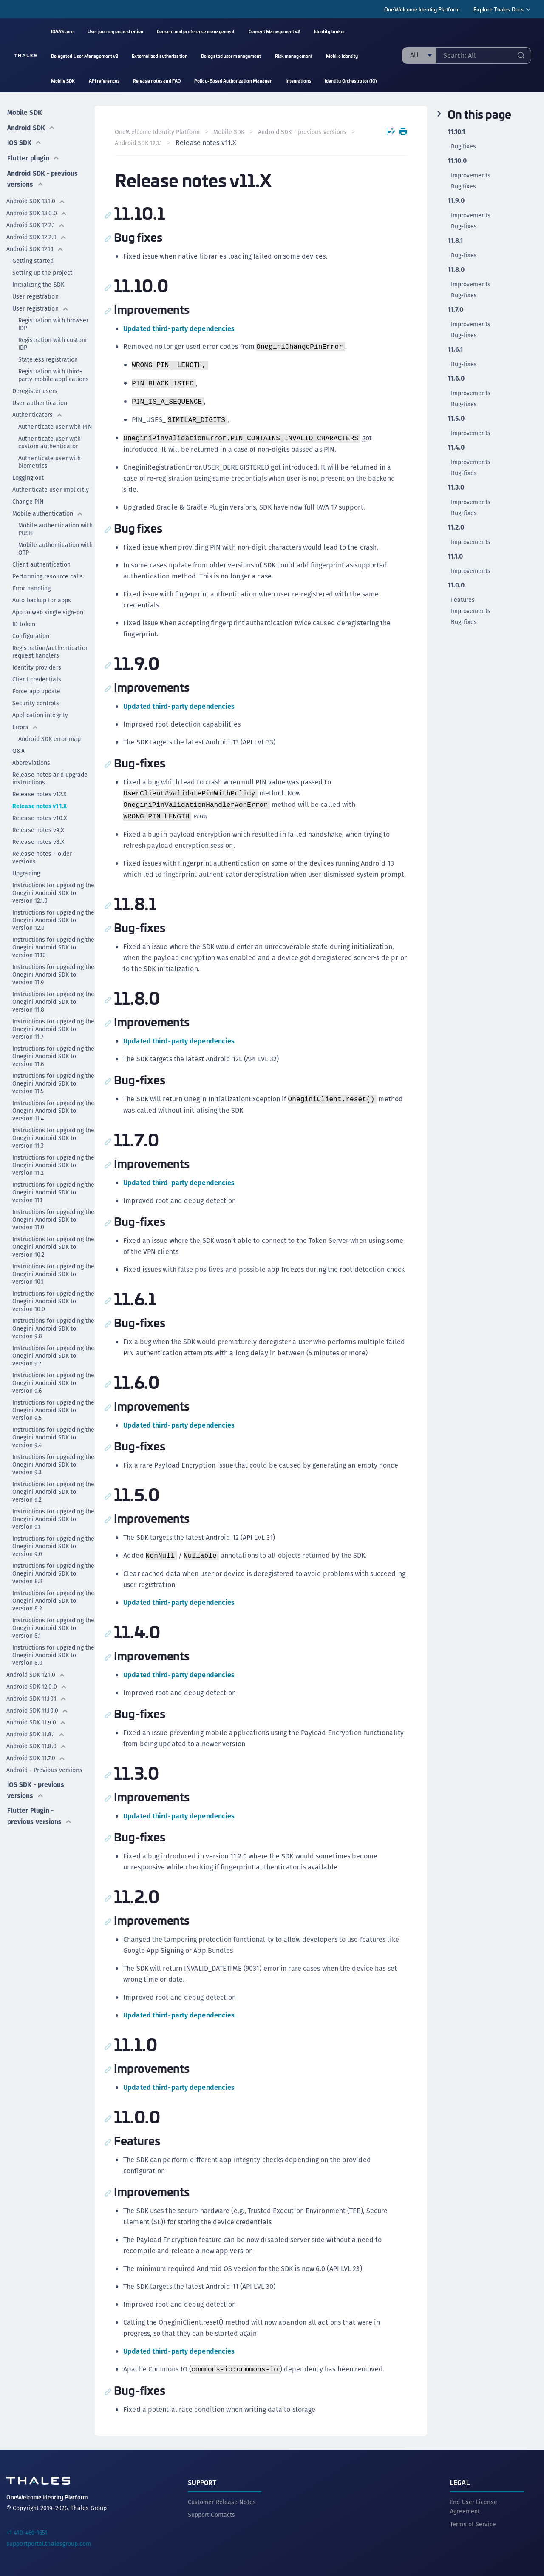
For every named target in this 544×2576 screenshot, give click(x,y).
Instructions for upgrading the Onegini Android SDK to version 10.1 (53, 1270)
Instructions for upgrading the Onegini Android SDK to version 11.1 (53, 1188)
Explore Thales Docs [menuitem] (498, 9)
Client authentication (41, 560)
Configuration (30, 632)
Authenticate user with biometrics (49, 458)
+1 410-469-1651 (27, 2532)
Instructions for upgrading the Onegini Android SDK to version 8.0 (53, 1651)
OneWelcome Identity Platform (422, 9)
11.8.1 (455, 241)
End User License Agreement (473, 2506)
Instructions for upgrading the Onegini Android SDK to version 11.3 (53, 1134)
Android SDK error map (49, 735)
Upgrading (26, 869)
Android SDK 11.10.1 (36, 1694)
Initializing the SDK (38, 281)
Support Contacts (211, 2514)
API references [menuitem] (104, 80)
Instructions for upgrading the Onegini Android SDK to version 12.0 (53, 916)
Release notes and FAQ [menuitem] (157, 80)
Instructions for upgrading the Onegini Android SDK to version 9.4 (53, 1433)
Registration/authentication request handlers (50, 647)
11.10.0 (457, 161)
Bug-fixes (464, 226)
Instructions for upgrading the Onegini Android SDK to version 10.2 (53, 1242)
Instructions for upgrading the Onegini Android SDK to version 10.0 (53, 1297)
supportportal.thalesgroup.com (48, 2543)
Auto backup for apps (41, 596)
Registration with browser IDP (53, 320)
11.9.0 (456, 201)
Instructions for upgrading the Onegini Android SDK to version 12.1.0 (53, 889)
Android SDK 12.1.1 (35, 245)
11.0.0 (456, 585)
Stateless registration (48, 355)
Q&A (18, 747)
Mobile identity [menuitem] (342, 56)
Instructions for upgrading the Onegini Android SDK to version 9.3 (53, 1460)
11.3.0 (456, 487)
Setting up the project (42, 269)
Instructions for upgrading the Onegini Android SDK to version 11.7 (53, 1025)
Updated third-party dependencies (179, 328)
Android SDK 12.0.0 (36, 1683)
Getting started (33, 257)
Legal (460, 2481)
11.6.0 (456, 378)
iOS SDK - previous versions (35, 1785)
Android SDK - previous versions (39, 174)
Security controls (35, 699)
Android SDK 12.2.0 (36, 233)
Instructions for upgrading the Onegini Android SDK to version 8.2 (53, 1596)
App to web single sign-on (48, 608)
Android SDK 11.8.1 (35, 1730)
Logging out (28, 474)
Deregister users (35, 387)
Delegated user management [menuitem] (231, 56)
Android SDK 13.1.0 (35, 197)
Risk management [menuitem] (294, 56)
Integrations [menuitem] (298, 80)
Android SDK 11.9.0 (36, 1718)
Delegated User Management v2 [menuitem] (85, 56)
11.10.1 (456, 132)
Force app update (36, 687)
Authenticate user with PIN (55, 423)
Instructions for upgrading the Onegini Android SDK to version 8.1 (53, 1624)
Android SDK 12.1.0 (35, 1671)
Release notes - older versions (42, 853)
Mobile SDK (24, 111)
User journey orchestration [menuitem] (116, 31)
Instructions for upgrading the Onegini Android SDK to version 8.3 (53, 1569)
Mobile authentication (47, 509)
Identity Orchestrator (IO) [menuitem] (351, 80)
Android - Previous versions (44, 1766)
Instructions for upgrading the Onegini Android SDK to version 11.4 (53, 1106)
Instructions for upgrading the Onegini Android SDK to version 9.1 (53, 1515)
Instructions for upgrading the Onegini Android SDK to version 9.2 (53, 1487)
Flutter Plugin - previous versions (39, 1810)
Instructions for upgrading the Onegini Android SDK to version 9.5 (53, 1406)
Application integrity (40, 711)
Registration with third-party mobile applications (53, 371)
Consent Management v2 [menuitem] (274, 31)
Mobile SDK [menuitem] (63, 80)
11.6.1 (455, 349)
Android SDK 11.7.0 (35, 1754)
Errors (25, 723)
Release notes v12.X (39, 790)
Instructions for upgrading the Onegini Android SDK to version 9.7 (53, 1351)
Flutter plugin (33, 155)
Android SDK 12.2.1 (35, 221)
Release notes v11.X (39, 802)
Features (463, 600)
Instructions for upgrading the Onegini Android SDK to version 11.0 (53, 1215)
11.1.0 (455, 556)
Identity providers (36, 663)
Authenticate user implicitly (50, 486)
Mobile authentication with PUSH (55, 525)
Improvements (470, 175)
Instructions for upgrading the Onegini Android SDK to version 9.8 (53, 1324)
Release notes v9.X (38, 826)
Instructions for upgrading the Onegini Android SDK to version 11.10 (53, 943)
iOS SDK (24, 140)
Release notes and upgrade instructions (50, 774)
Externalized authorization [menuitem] (159, 56)
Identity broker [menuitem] (330, 31)
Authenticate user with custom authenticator (49, 438)
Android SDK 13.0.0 (36, 209)
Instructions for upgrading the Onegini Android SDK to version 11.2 (53, 1161)
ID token (23, 620)
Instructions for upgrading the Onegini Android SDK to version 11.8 (53, 997)
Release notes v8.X (38, 838)
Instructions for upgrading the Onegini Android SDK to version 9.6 (53, 1379)
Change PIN (28, 498)
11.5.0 (456, 418)
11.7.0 (456, 309)
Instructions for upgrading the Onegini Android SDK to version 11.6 (53, 1052)
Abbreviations (31, 759)
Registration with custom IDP (52, 340)
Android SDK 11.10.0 (37, 1706)
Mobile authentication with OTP (55, 545)
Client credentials (36, 675)
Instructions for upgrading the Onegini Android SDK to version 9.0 (53, 1542)
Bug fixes (463, 146)
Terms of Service (473, 2523)
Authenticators (37, 411)
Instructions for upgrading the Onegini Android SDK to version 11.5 (53, 1079)
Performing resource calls (47, 572)
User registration (35, 292)
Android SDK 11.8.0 (36, 1742)
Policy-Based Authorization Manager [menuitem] (233, 80)
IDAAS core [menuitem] (62, 31)
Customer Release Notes (222, 2501)
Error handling (31, 584)
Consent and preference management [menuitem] (196, 31)
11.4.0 (456, 447)
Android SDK (31, 126)
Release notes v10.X (39, 814)
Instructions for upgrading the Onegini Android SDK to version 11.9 (53, 970)
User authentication (39, 399)
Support (202, 2481)
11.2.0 (456, 527)
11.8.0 (456, 270)
